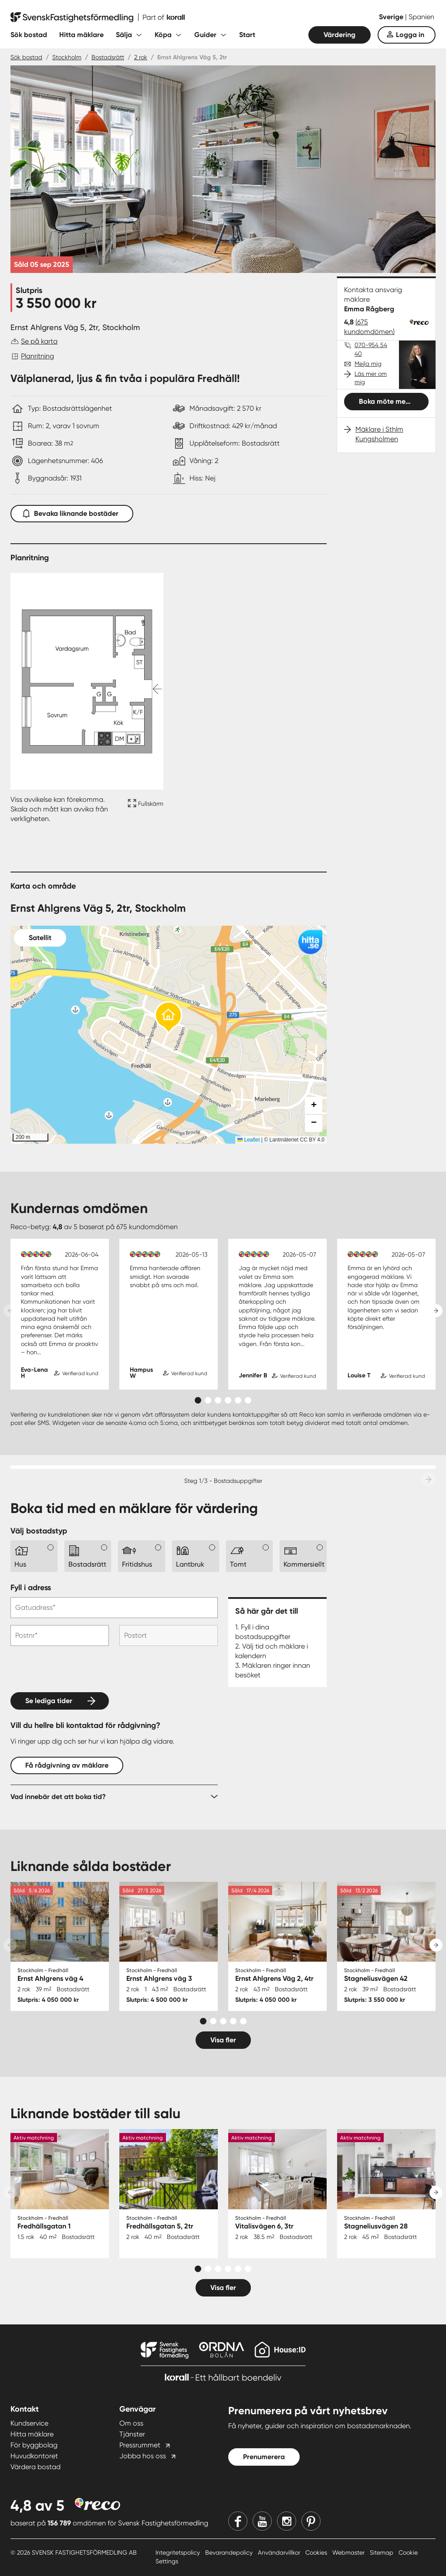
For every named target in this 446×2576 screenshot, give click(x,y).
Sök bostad (28, 35)
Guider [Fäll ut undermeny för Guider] (205, 35)
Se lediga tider (48, 1701)
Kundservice (29, 2423)
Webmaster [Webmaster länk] (349, 2552)
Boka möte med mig (391, 401)
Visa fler (223, 2040)
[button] (168, 1018)
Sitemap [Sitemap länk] (382, 2552)
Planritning (37, 356)
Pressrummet (139, 2445)
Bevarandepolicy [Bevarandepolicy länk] (229, 2552)
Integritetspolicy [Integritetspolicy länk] (178, 2552)
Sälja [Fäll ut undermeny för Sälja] (124, 35)
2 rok (140, 57)
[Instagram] (286, 2521)
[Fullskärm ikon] (144, 809)
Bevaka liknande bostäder (71, 512)
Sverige (392, 17)
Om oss (131, 2423)
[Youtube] (262, 2521)
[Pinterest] (311, 2521)
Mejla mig (368, 363)
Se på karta (39, 341)
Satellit (40, 938)
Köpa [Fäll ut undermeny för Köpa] (163, 35)
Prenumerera (264, 2457)
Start (247, 35)
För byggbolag (33, 2445)
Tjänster (132, 2434)
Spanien (421, 17)
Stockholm (66, 57)
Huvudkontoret (34, 2456)
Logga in (410, 35)
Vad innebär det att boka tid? (58, 1796)
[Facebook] (237, 2521)
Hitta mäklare (81, 35)
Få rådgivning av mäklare (66, 1765)
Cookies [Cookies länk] (317, 2552)
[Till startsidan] (97, 17)
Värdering (339, 35)
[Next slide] (436, 1310)
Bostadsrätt (107, 57)
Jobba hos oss (142, 2456)
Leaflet (248, 1140)
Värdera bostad (35, 2467)
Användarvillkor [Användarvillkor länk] (280, 2552)
